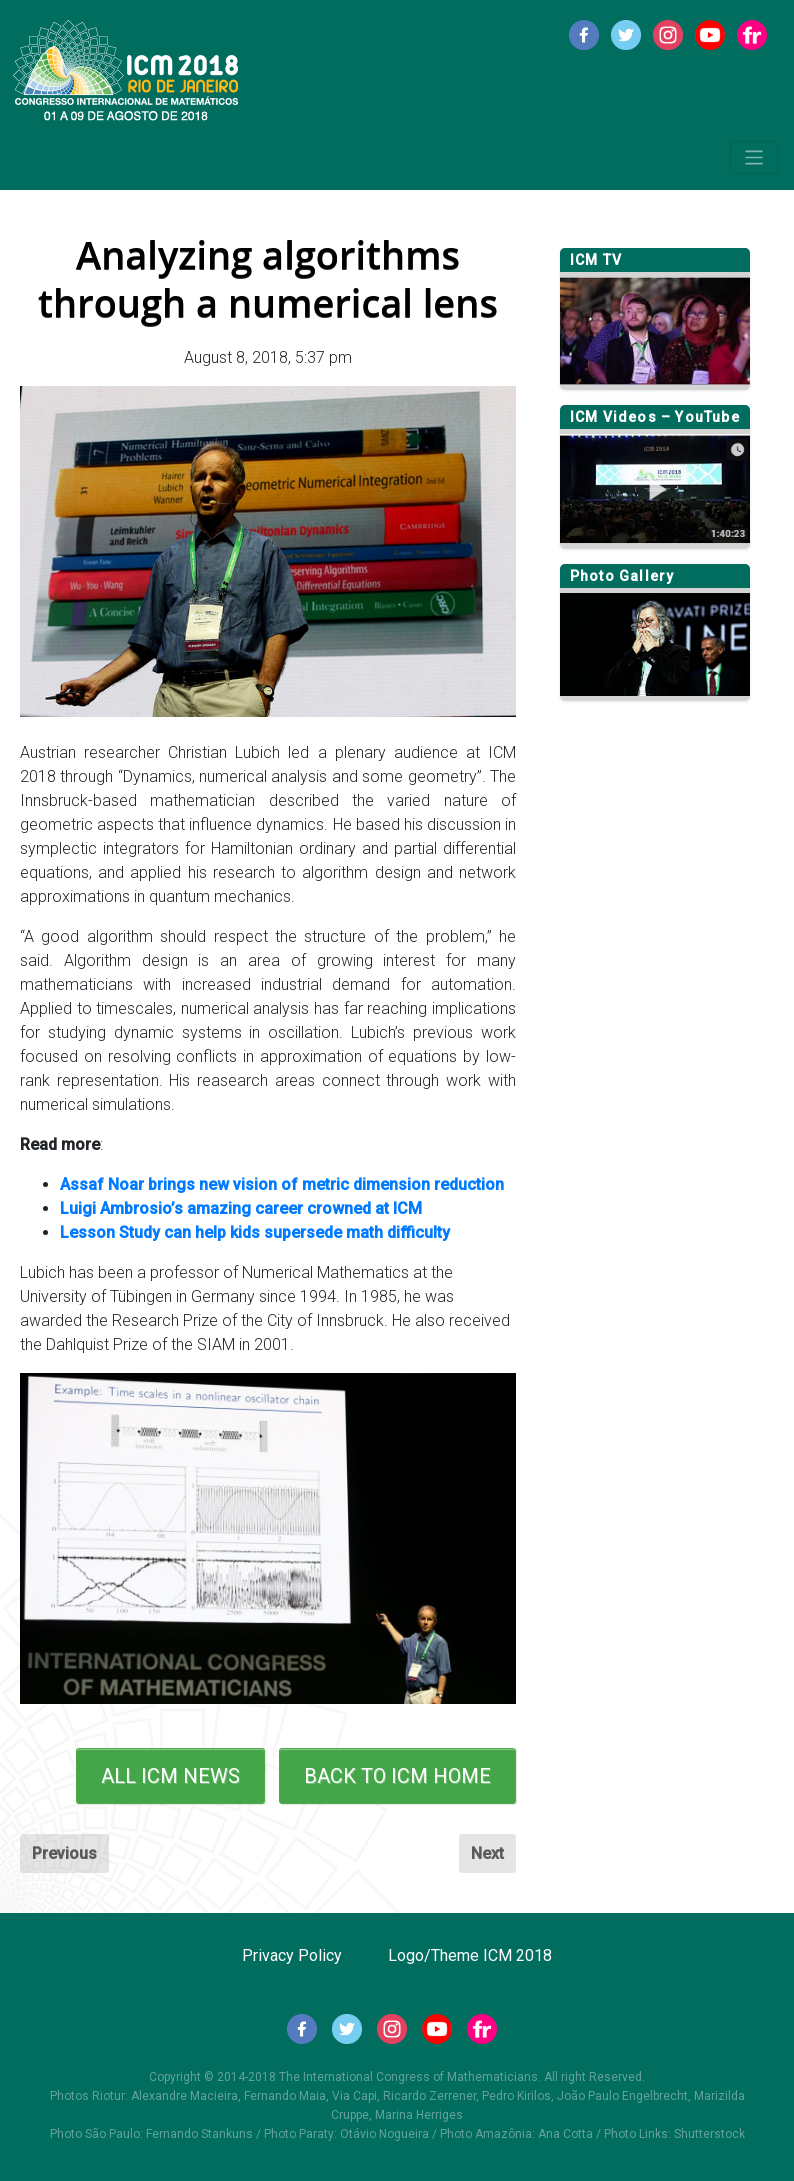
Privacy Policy (292, 1955)
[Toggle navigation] (754, 157)
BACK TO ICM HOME (397, 1776)
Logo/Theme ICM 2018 (470, 1955)
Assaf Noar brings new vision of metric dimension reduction (282, 1184)
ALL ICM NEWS (170, 1776)
